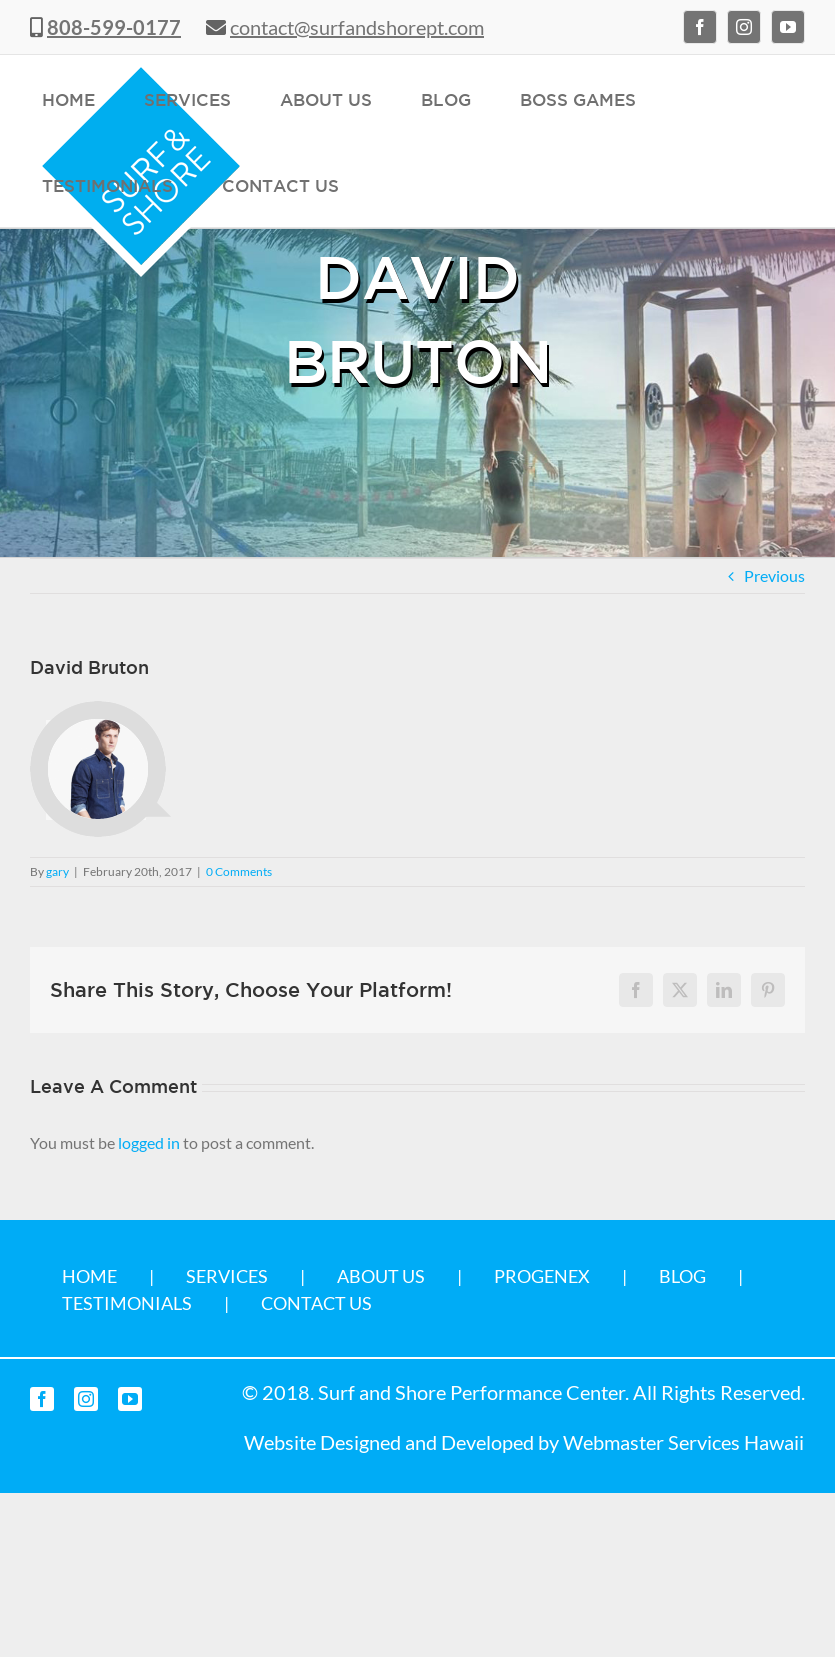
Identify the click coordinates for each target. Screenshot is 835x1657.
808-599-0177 (114, 27)
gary (57, 871)
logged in (149, 1142)
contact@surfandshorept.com (357, 27)
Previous (774, 575)
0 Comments (239, 871)
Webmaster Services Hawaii (683, 1442)
